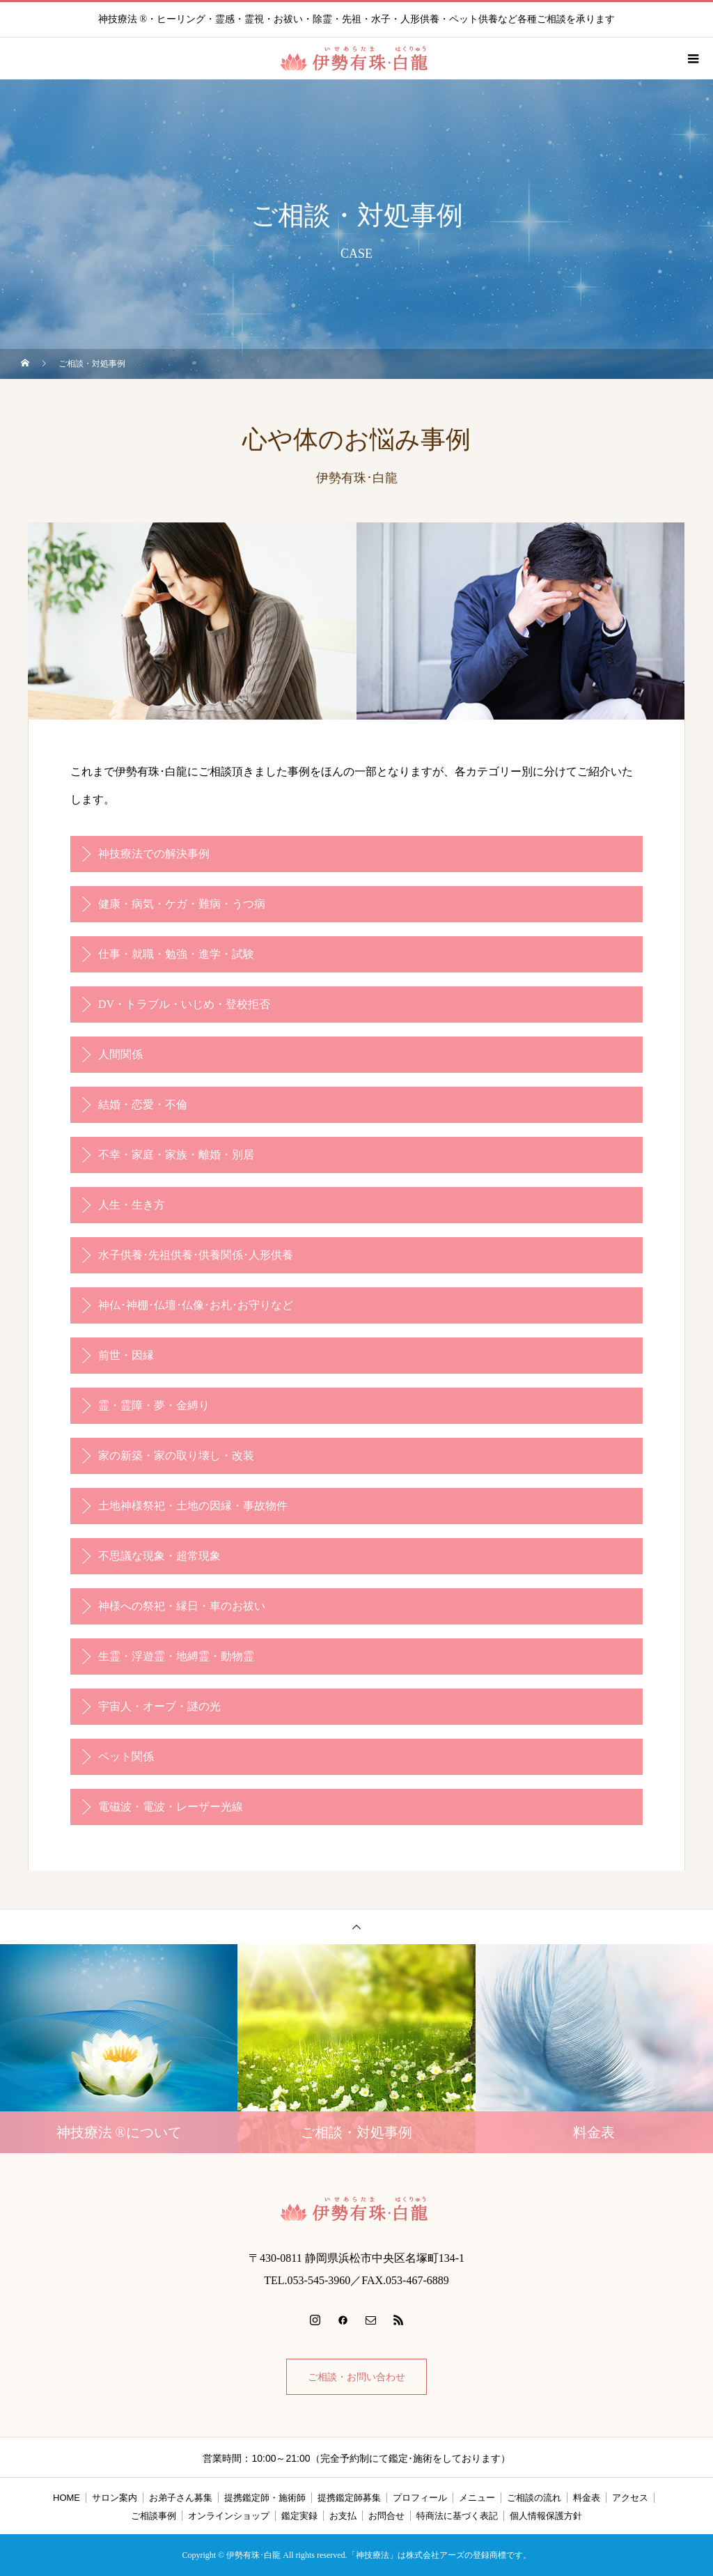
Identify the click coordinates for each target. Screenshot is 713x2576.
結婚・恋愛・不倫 (142, 1104)
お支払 (342, 2516)
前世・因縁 (126, 1355)
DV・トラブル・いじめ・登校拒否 (184, 1004)
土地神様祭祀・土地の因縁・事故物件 (193, 1506)
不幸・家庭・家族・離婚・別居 (176, 1155)
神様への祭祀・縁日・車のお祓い (181, 1606)
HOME (66, 2497)
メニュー (477, 2497)
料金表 (586, 2497)
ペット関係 (126, 1756)
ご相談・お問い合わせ (356, 2376)
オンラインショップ (228, 2516)
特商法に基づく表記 (457, 2516)
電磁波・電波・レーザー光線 (170, 1807)
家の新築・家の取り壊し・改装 (176, 1455)
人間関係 (120, 1054)
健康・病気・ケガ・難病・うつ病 (181, 904)
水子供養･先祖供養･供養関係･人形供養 (195, 1255)
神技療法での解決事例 (154, 854)
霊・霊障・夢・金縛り (154, 1405)
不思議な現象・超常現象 (159, 1556)
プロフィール (420, 2497)
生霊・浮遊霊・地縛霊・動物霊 (176, 1656)
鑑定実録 (299, 2516)
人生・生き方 (131, 1205)
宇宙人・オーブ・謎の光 (159, 1706)
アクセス (630, 2497)
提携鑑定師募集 (349, 2497)
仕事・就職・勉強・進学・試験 (176, 954)
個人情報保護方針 (546, 2516)
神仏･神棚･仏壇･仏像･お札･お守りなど (195, 1305)
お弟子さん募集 (180, 2497)
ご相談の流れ (534, 2497)
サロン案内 (114, 2497)
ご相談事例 (153, 2516)
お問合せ (386, 2516)
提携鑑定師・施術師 (265, 2497)
